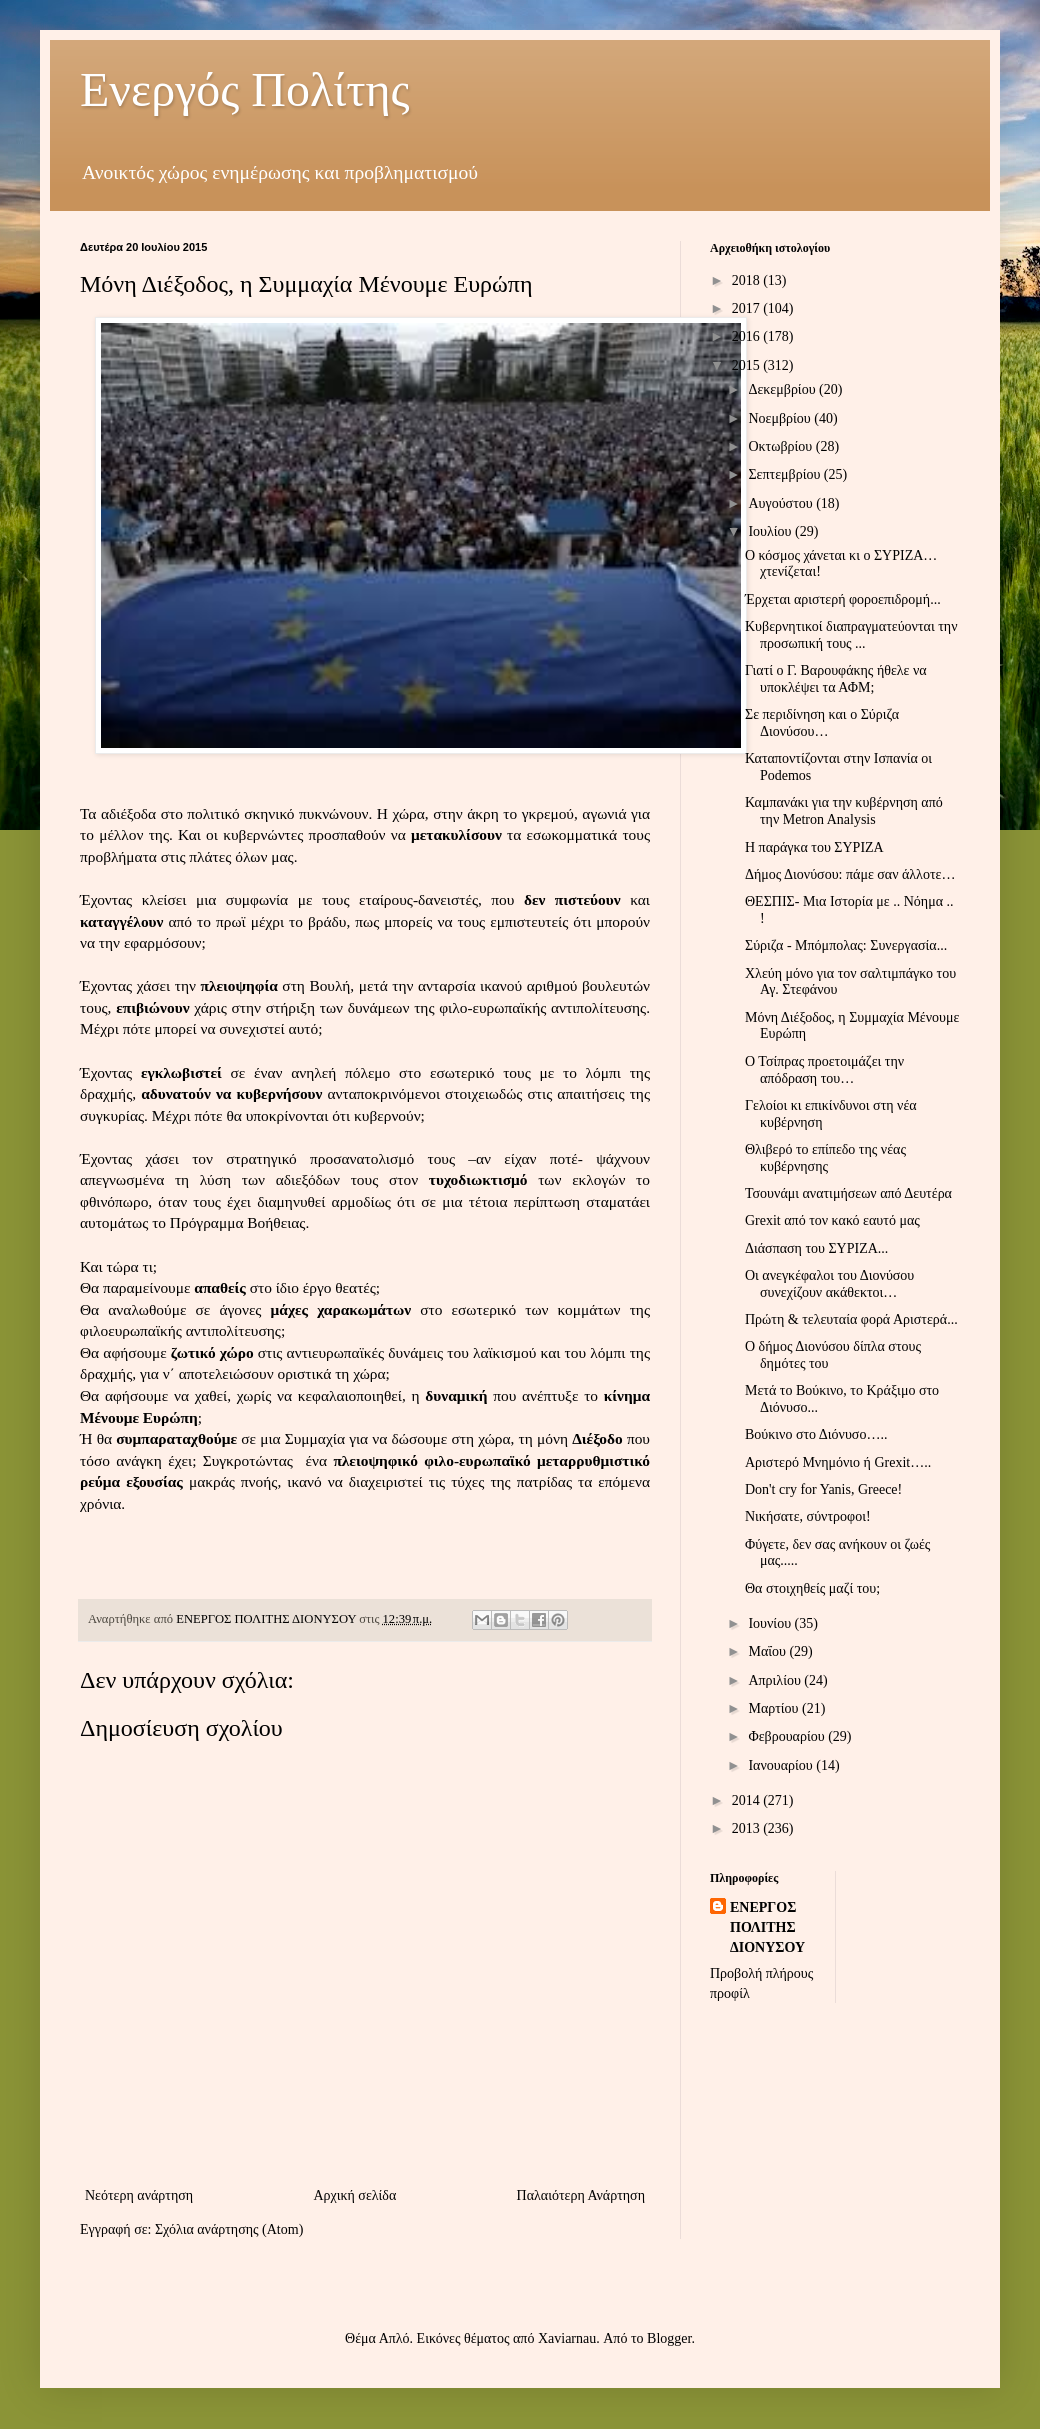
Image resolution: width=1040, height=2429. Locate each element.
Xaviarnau (567, 2338)
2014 (748, 1800)
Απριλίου (776, 1680)
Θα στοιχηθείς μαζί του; (812, 1588)
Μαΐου (768, 1651)
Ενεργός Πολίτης (245, 89)
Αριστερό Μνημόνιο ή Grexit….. (838, 1462)
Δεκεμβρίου (783, 389)
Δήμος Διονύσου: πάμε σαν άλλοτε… (850, 874)
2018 (748, 280)
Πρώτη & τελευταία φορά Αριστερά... (851, 1319)
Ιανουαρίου (782, 1765)
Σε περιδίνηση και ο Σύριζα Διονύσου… (822, 723)
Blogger (669, 2338)
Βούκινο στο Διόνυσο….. (816, 1434)
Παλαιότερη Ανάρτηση (581, 2195)
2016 (748, 336)
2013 (748, 1828)
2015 (748, 365)
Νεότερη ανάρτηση (139, 2195)
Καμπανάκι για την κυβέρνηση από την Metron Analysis (844, 811)
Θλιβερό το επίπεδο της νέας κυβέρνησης (825, 1158)
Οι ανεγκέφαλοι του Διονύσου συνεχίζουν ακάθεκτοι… (829, 1284)
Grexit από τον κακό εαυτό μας (832, 1220)
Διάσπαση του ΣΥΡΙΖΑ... (816, 1248)
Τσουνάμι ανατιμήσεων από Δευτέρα (848, 1193)
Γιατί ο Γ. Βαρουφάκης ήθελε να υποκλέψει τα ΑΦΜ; (836, 679)
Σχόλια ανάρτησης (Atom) (229, 2229)
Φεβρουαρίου (788, 1736)
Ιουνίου (771, 1623)
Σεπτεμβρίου (785, 474)
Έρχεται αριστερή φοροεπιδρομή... (843, 599)
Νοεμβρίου (781, 418)
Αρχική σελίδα (354, 2195)
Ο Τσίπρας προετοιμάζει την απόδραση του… (824, 1070)
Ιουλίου (771, 531)
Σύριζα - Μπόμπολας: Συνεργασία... (846, 945)
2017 (748, 308)
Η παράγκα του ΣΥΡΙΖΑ (814, 847)
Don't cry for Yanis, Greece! (823, 1489)
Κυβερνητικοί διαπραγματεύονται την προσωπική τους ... (851, 635)
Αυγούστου (782, 503)
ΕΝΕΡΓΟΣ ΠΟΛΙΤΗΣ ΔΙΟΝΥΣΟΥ (767, 1927)
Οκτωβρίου (781, 446)
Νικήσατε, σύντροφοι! (808, 1516)
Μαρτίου (775, 1708)
